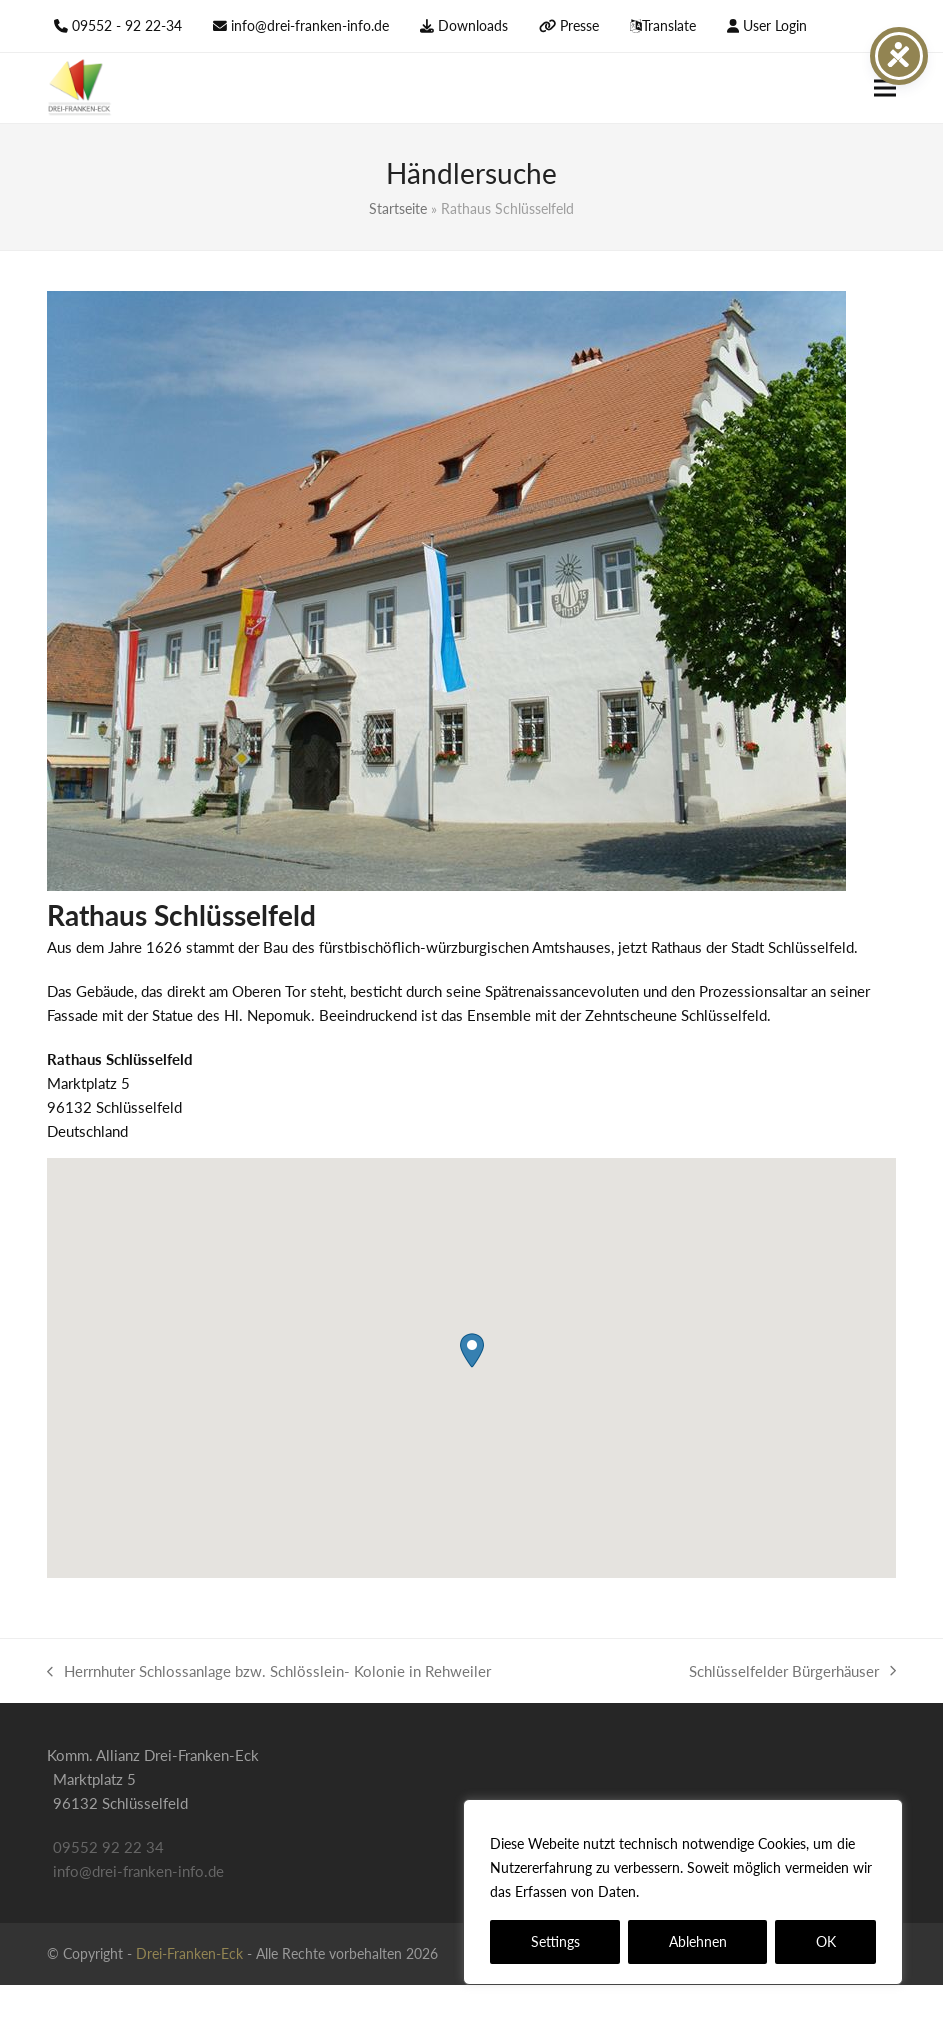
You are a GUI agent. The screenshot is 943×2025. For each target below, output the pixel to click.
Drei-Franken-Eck (189, 1953)
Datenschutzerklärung (715, 1891)
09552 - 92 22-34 (127, 25)
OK (826, 1941)
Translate (669, 25)
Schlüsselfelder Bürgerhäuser (792, 1672)
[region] (683, 1892)
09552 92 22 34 (108, 1847)
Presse (579, 25)
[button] (885, 88)
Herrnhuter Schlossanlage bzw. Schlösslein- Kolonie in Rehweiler (269, 1672)
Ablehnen (698, 1941)
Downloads (473, 25)
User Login (775, 25)
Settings (555, 1941)
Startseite (398, 208)
